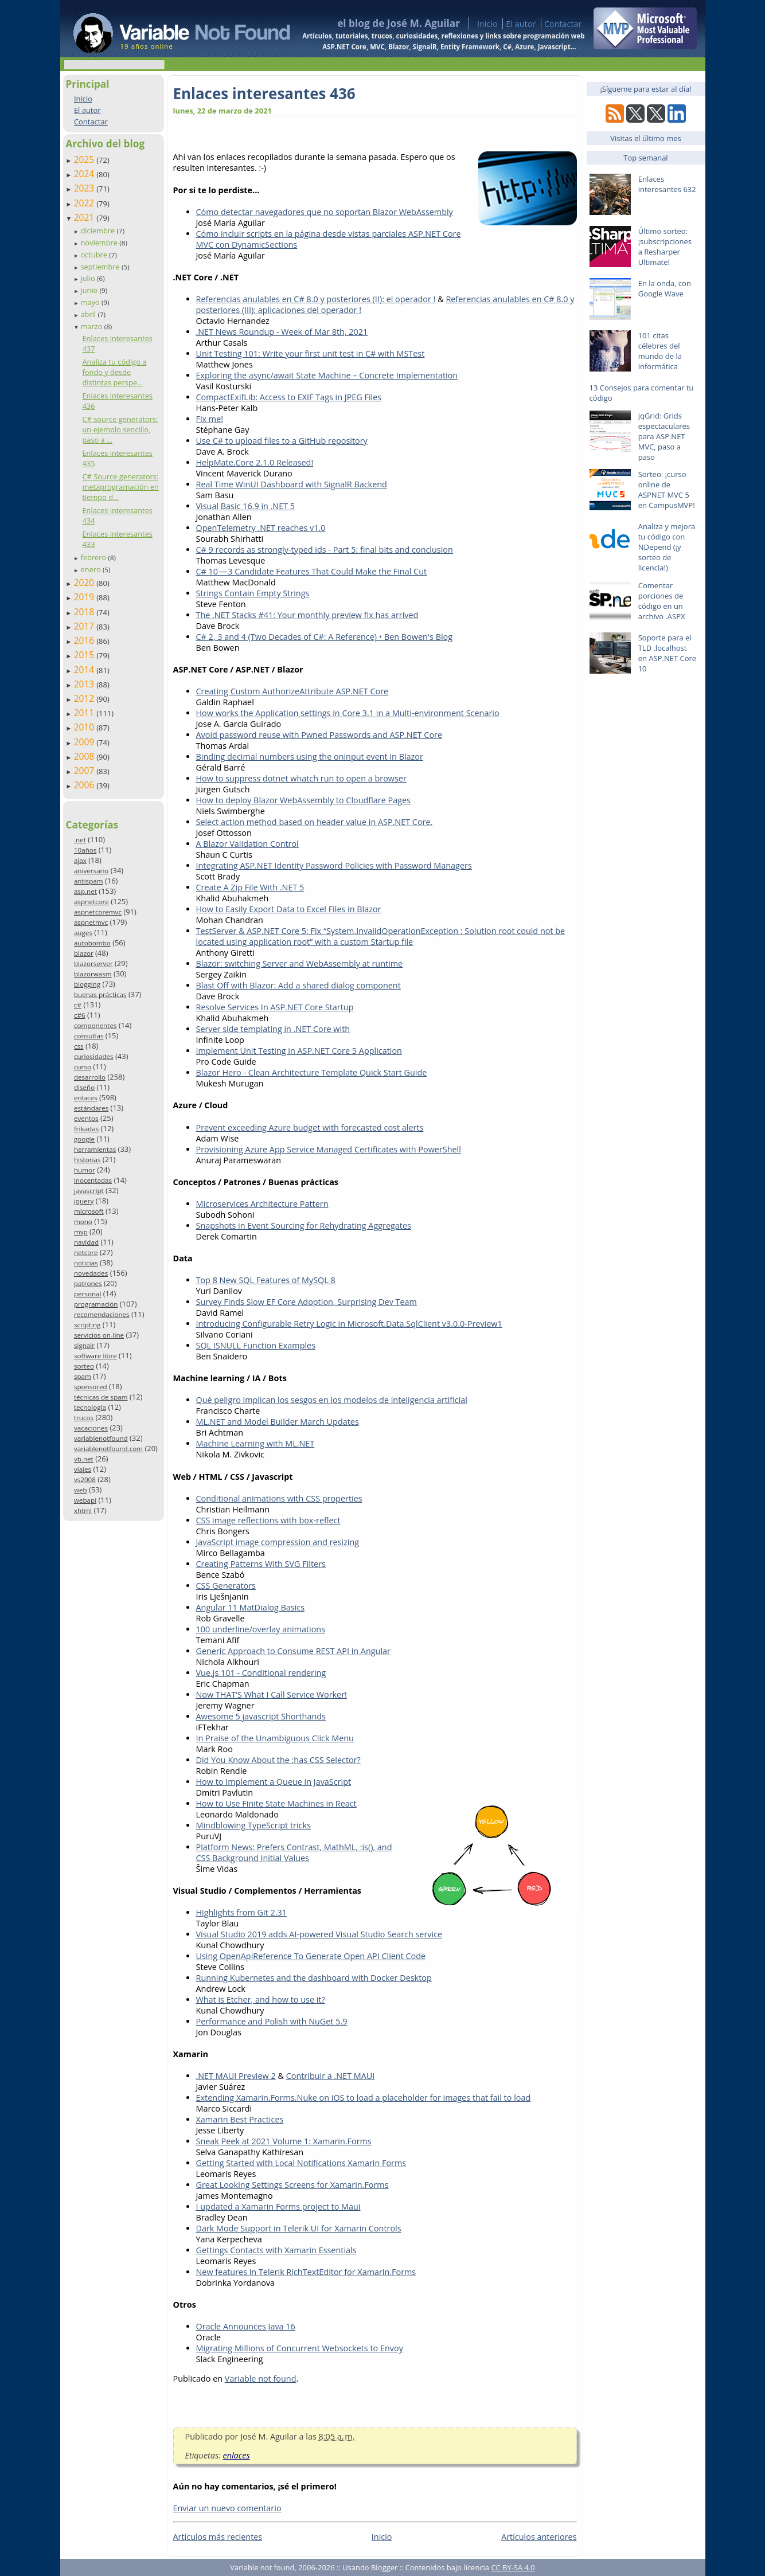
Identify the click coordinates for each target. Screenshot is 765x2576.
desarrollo (90, 1077)
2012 (85, 698)
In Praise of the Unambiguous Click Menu (275, 1738)
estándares (91, 1108)
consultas (89, 1035)
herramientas (95, 1149)
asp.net (85, 891)
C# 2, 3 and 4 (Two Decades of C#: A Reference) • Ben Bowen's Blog (324, 636)
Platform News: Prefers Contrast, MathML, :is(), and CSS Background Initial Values (294, 1852)
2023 (85, 188)
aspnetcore (91, 901)
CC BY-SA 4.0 (512, 2567)
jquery (83, 1201)
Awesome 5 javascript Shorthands (261, 1716)
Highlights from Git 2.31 (241, 1912)
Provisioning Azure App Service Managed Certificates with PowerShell (328, 1149)
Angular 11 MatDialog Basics (250, 1607)
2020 (85, 582)
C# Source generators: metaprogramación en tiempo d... (120, 486)
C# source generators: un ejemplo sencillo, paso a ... (120, 429)
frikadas (86, 1128)
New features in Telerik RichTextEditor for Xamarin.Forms (306, 2271)
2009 (85, 742)
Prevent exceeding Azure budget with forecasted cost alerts (310, 1127)
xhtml (83, 1510)
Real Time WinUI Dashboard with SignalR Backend (291, 484)
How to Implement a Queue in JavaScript (274, 1781)
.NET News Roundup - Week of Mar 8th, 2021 (282, 331)
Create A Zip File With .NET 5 (250, 887)
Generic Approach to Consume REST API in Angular (293, 1650)
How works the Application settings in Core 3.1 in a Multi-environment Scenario (347, 712)
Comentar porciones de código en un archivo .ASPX (661, 600)
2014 (85, 669)
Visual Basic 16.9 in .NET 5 (245, 506)
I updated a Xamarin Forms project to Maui (278, 2206)
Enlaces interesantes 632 (667, 184)
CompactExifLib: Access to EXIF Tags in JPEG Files (289, 397)
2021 (85, 217)
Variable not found (260, 2378)
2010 (85, 727)
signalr (84, 1345)
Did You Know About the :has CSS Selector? (278, 1759)
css (79, 1046)
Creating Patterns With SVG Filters (261, 1563)
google (84, 1139)
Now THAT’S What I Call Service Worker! (271, 1694)
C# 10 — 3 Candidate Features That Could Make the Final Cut (311, 571)
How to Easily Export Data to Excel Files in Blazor (288, 909)
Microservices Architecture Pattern (262, 1203)
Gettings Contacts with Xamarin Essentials (276, 2250)
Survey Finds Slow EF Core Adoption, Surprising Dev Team (306, 1301)
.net (80, 839)
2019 (85, 597)
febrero (94, 557)
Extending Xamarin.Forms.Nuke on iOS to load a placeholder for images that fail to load (363, 2097)
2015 (85, 654)
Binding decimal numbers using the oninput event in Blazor (309, 756)
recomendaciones (102, 1314)
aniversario (91, 870)
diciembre (98, 230)
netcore (86, 1252)
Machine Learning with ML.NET (255, 1443)
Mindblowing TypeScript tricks (253, 1825)
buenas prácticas (100, 994)
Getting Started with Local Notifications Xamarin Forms (301, 2162)
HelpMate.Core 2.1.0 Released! (255, 462)
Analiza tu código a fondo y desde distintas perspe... (114, 372)
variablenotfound (101, 1438)
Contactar (563, 23)
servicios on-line (99, 1335)
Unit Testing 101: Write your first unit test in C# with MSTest (310, 353)
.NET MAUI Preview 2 (236, 2075)
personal (88, 1293)
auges (83, 932)
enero (91, 569)
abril (88, 314)
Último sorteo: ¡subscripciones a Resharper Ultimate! (665, 246)
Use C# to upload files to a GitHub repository (282, 440)
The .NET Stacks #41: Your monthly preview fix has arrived (307, 614)
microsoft (89, 1211)
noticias (86, 1262)
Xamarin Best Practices (240, 2119)
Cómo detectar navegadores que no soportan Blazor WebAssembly (324, 211)
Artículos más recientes (218, 2536)
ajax (80, 860)
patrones (88, 1283)
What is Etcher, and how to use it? (260, 1999)
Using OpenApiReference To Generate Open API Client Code (311, 1955)
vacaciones (91, 1428)
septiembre (101, 266)
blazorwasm (93, 974)
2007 (85, 770)
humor (84, 1170)
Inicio (487, 23)
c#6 (79, 1015)
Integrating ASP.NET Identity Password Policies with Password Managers (334, 865)
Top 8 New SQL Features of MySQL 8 (265, 1280)
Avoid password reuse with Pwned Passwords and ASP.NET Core (319, 734)
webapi (85, 1500)
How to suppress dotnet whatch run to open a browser (301, 778)
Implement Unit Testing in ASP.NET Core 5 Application (299, 1050)
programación (96, 1304)
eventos (86, 1118)
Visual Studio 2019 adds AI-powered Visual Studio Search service (319, 1934)
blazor (83, 953)
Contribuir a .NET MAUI (330, 2075)
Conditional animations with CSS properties (279, 1498)
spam (82, 1376)
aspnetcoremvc (98, 912)
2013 (85, 684)
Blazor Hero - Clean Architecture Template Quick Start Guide (311, 1072)
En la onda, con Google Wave (664, 288)
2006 (85, 785)
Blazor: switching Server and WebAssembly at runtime (299, 963)
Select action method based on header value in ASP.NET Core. (314, 821)
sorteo (84, 1366)
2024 (85, 173)
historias (87, 1159)
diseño (84, 1087)
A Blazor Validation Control (247, 843)
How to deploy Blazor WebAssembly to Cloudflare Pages (303, 800)
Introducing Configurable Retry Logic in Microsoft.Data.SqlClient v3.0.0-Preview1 (349, 1323)
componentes (95, 1025)
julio (88, 278)
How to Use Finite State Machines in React (276, 1803)
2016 (85, 640)
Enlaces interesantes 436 (264, 93)
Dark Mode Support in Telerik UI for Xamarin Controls (298, 2228)
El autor (521, 23)
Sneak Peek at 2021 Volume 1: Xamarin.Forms (284, 2141)
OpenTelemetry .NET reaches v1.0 (261, 527)
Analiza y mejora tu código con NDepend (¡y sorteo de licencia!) (667, 547)
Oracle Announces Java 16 (245, 2326)
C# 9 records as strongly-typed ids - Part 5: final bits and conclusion (324, 549)
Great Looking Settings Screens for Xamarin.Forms (292, 2184)
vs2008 (85, 1479)
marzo (92, 326)
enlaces (85, 1097)
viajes (82, 1469)
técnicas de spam (101, 1397)
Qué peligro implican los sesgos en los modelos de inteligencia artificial (331, 1399)
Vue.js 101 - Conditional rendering (261, 1672)
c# (77, 1004)
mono (83, 1221)
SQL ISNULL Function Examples (256, 1345)
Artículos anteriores (538, 2536)
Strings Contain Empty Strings (253, 593)
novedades (91, 1273)
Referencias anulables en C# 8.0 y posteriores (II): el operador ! (316, 299)
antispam (88, 881)
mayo (90, 302)
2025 (85, 159)
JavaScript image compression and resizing (278, 1542)
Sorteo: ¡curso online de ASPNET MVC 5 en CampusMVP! (666, 489)
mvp (81, 1232)
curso (82, 1066)
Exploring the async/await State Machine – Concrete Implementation (327, 375)
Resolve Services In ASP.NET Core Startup (275, 1007)
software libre (95, 1355)
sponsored (90, 1386)
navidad (86, 1242)
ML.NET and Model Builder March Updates (277, 1421)
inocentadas (93, 1180)
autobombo (92, 943)
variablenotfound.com (108, 1448)
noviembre (99, 242)
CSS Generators (226, 1585)
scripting (87, 1324)
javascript (89, 1190)
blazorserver (93, 963)
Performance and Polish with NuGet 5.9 (272, 2021)
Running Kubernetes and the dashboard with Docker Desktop (314, 1977)
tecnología (90, 1407)
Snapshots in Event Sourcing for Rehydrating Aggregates (303, 1225)
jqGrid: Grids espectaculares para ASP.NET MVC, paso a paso (664, 436)
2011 (85, 712)
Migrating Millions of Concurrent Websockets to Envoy (299, 2348)
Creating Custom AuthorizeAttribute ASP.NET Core (292, 691)
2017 (85, 626)
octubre (94, 254)
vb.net (83, 1459)
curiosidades (94, 1056)
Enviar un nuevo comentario (227, 2508)
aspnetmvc (91, 922)
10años (85, 850)
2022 (85, 203)
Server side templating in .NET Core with (273, 1028)
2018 (85, 611)
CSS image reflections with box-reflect (268, 1520)
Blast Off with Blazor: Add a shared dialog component (298, 985)
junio (89, 290)
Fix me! (210, 418)
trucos (83, 1417)
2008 (85, 756)
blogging (87, 984)
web (80, 1490)
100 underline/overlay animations (261, 1629)
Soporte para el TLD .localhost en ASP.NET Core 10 (667, 653)
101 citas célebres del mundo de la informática (660, 351)
